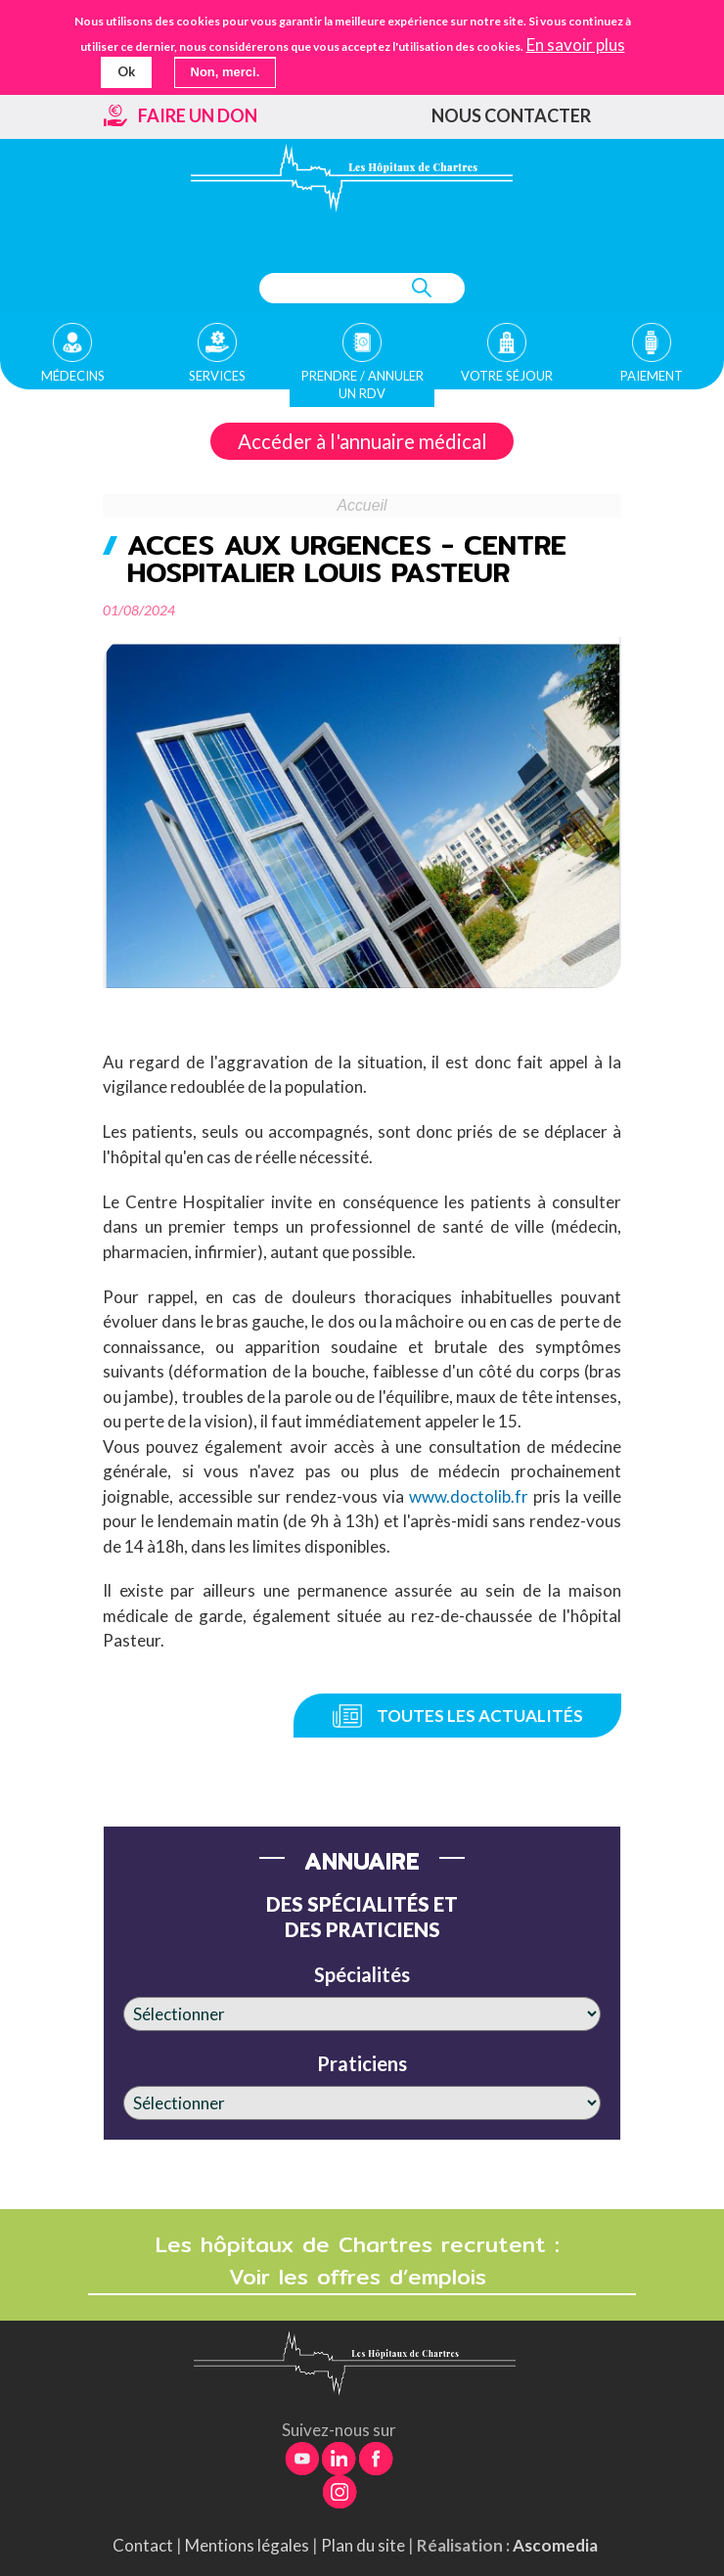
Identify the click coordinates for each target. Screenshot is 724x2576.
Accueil (362, 505)
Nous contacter (511, 115)
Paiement (651, 376)
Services (217, 376)
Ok (126, 71)
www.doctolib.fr (471, 1496)
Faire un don (197, 115)
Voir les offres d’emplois (362, 2277)
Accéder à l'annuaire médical (362, 441)
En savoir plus (575, 44)
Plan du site (363, 2545)
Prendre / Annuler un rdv (362, 384)
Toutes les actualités (480, 1715)
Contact (143, 2545)
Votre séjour (507, 376)
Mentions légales (247, 2545)
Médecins (73, 376)
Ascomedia (555, 2545)
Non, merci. (225, 72)
